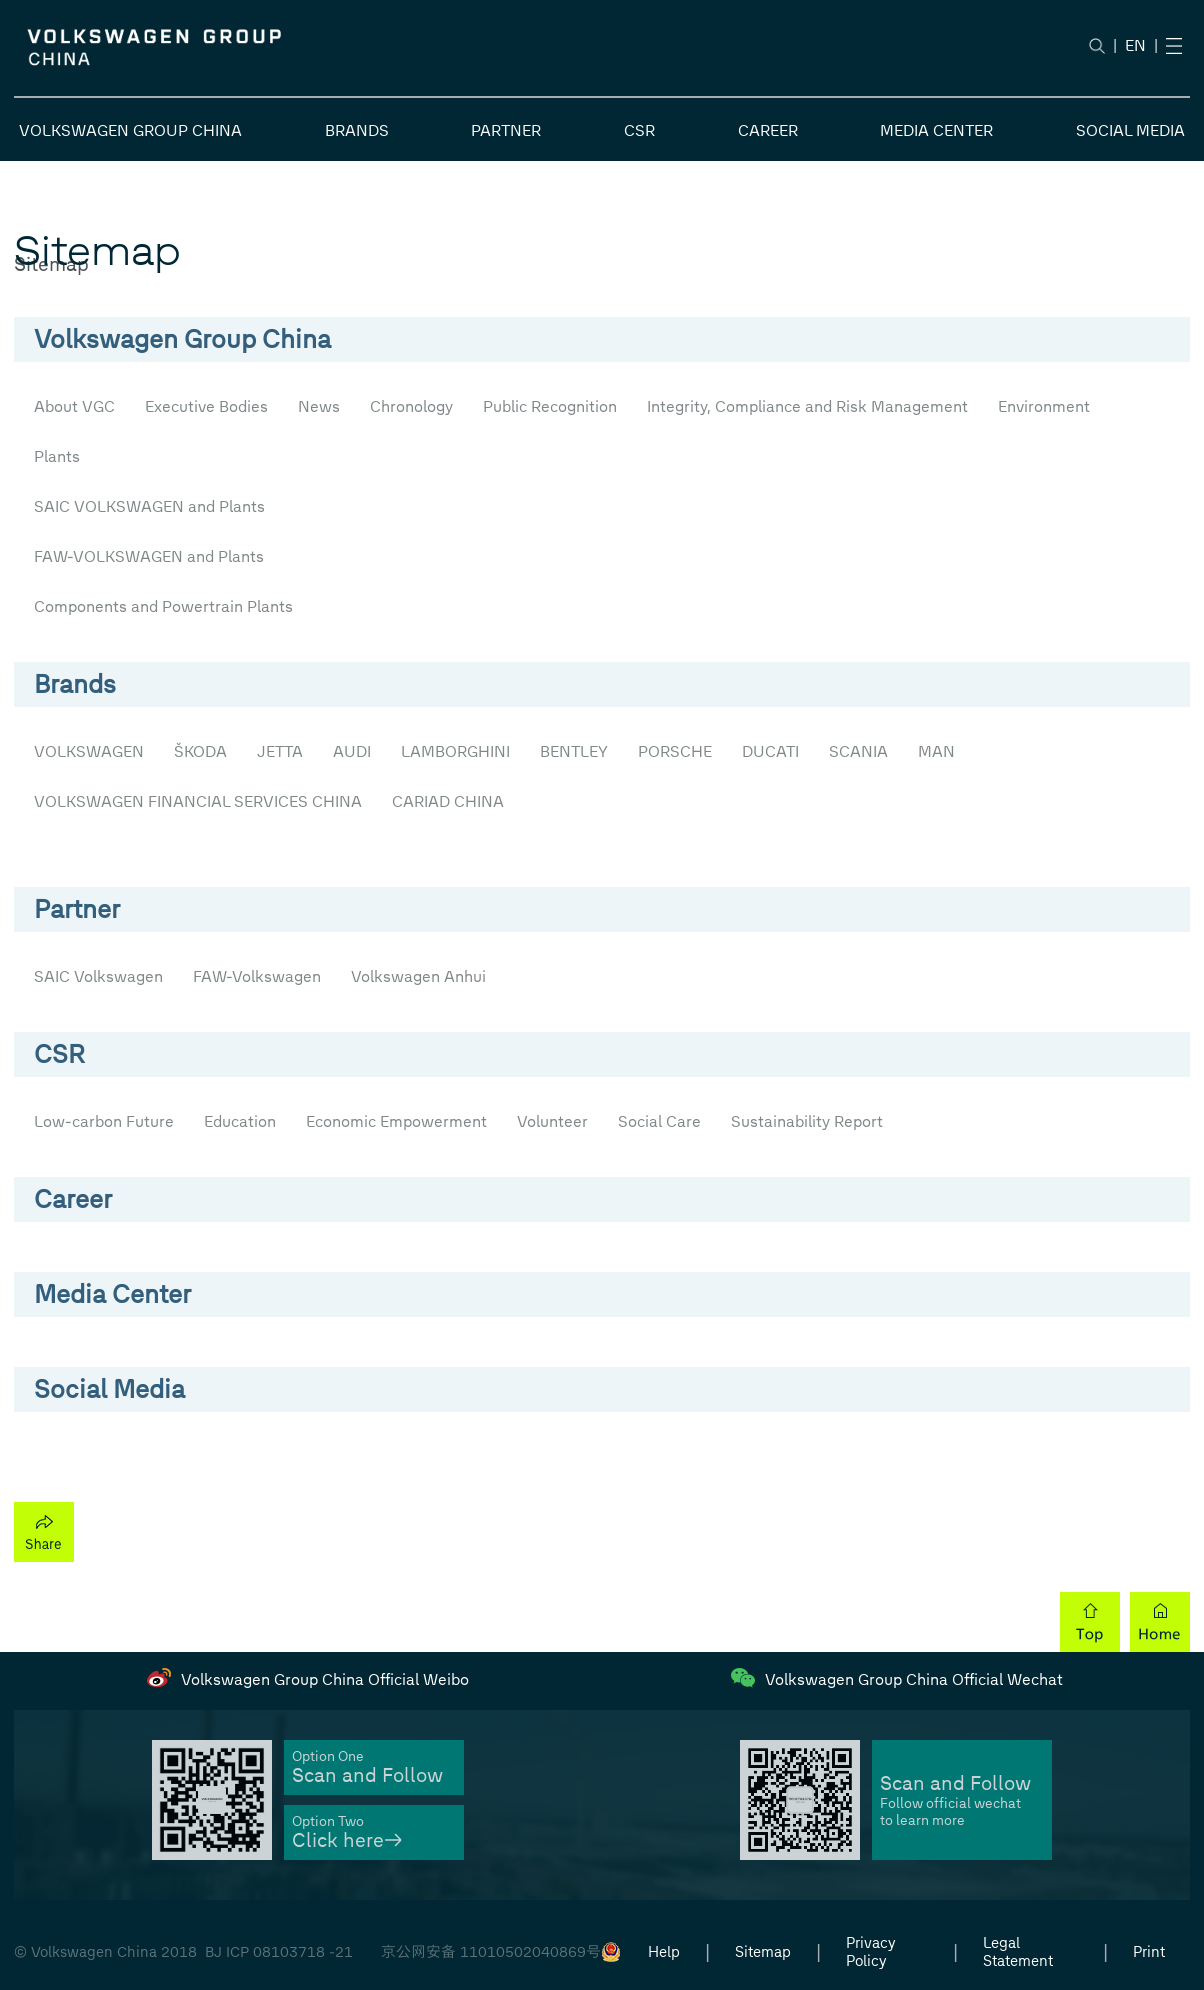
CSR (639, 130)
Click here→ (347, 1840)
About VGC (74, 406)
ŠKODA (200, 751)
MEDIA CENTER (936, 130)
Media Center (112, 1294)
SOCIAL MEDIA (1130, 130)
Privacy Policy (871, 1952)
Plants (57, 456)
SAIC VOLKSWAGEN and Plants (149, 506)
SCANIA (858, 751)
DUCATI (770, 751)
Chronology (411, 406)
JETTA (280, 751)
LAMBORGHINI (455, 751)
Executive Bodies (206, 406)
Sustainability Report (807, 1121)
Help (664, 1952)
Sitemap (763, 1952)
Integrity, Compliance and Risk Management (807, 406)
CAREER (768, 130)
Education (240, 1121)
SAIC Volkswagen (98, 976)
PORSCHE (675, 751)
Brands (75, 684)
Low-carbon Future (104, 1121)
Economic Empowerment (396, 1121)
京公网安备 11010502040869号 (491, 1952)
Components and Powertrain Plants (163, 606)
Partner (77, 909)
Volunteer (552, 1121)
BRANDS (357, 130)
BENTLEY (574, 751)
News (319, 406)
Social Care (659, 1121)
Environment (1044, 406)
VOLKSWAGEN (89, 751)
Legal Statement (1018, 1952)
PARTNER (506, 130)
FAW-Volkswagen (257, 976)
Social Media (109, 1389)
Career (73, 1199)
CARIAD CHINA (448, 801)
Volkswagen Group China (182, 339)
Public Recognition (550, 406)
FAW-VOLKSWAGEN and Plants (149, 556)
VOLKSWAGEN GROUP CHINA (130, 130)
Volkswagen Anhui (418, 976)
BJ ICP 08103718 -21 (279, 1952)
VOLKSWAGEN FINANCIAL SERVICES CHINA (198, 801)
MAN (936, 751)
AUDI (352, 751)
